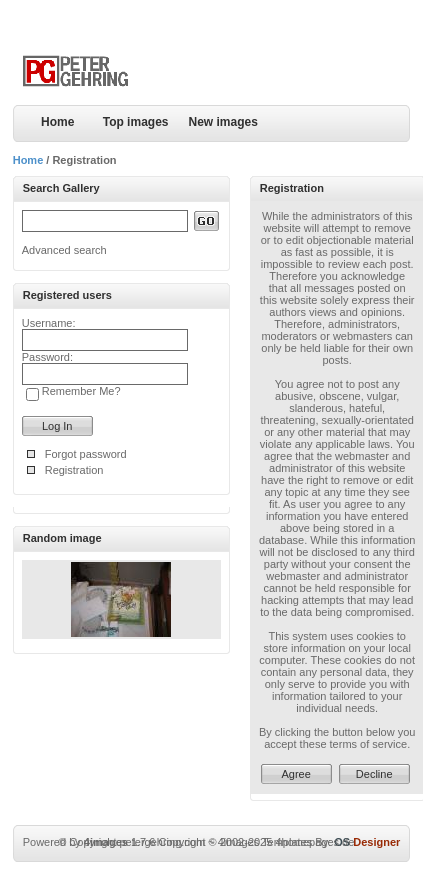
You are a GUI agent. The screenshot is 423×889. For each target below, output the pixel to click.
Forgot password (86, 454)
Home (57, 122)
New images (222, 122)
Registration (74, 470)
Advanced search (64, 250)
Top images (136, 122)
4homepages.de (314, 842)
